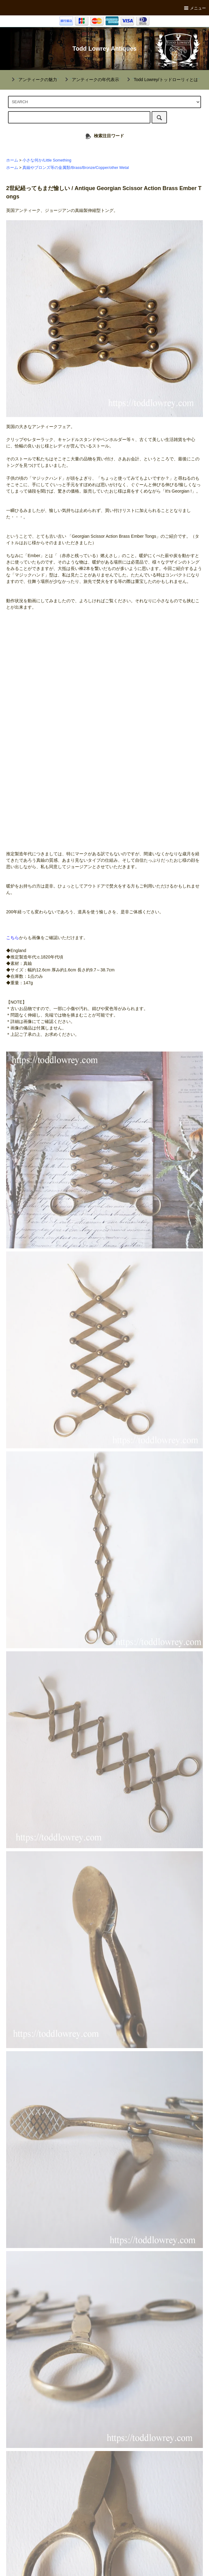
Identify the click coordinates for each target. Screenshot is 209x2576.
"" (34, 79)
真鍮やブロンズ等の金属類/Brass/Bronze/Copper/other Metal (75, 168)
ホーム (12, 160)
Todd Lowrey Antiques (104, 48)
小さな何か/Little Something (46, 160)
